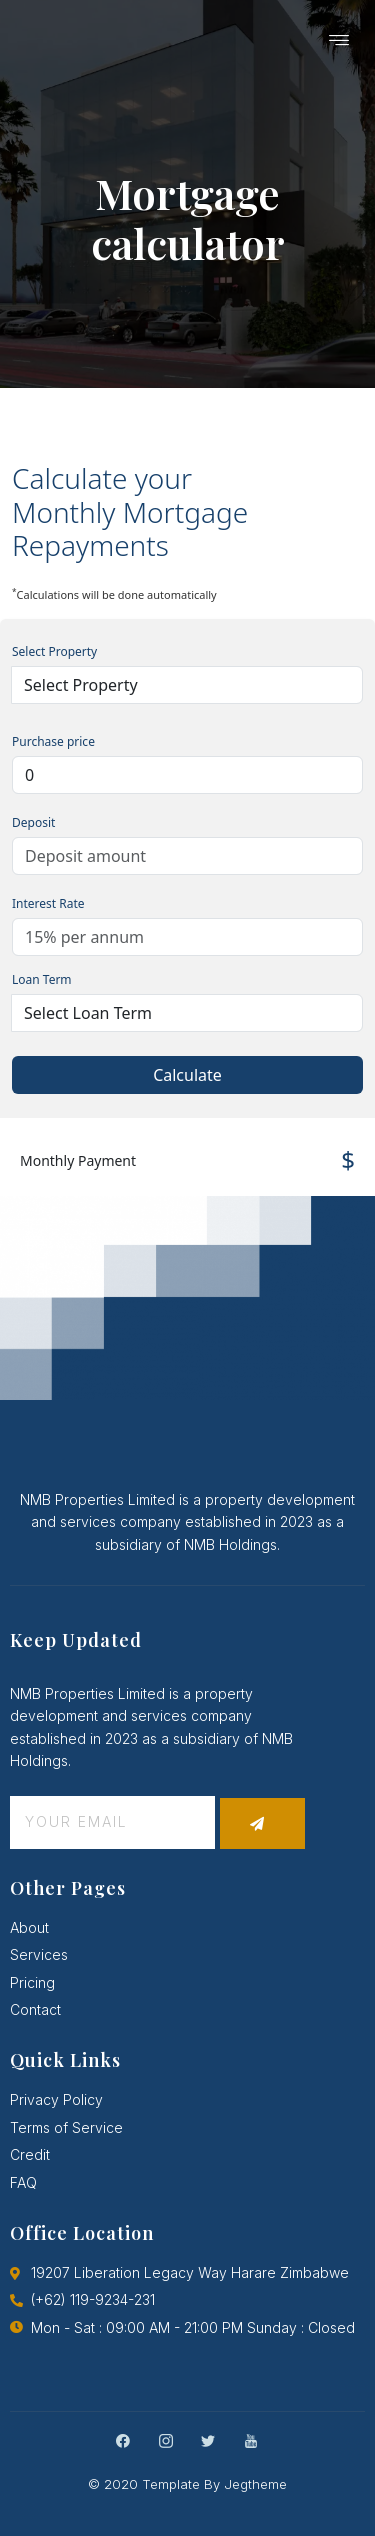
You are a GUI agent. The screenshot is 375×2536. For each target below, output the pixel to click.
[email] (112, 1822)
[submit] (262, 1823)
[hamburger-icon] (340, 42)
